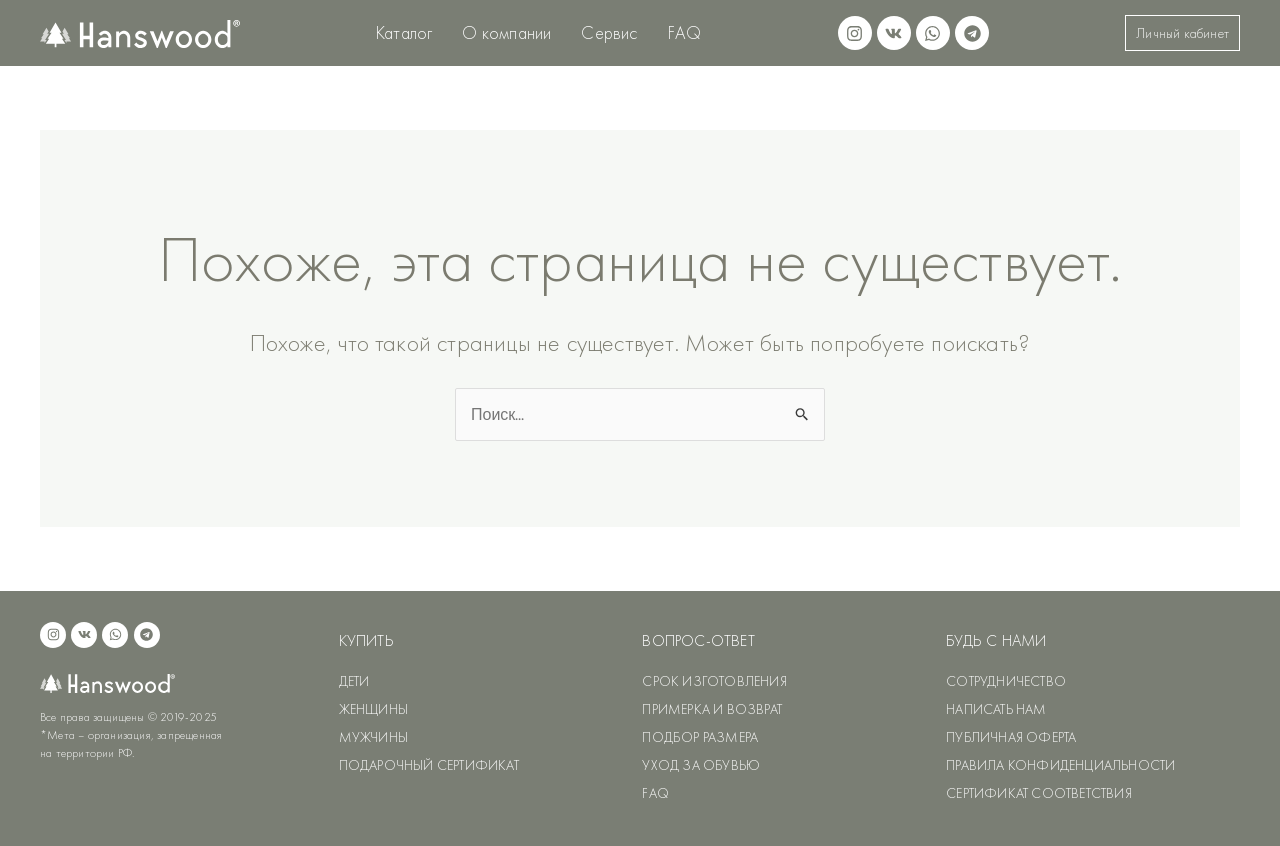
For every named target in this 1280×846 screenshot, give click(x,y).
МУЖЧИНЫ (373, 737)
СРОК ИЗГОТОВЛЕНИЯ (714, 681)
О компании (506, 32)
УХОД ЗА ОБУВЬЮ (701, 765)
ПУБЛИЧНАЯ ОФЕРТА (1011, 737)
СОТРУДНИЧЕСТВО (1006, 681)
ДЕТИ (354, 681)
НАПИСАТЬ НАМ (996, 709)
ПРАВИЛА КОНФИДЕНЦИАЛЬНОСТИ (1060, 765)
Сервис (609, 32)
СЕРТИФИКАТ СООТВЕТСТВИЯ (1039, 793)
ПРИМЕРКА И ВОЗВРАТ (712, 709)
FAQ (685, 32)
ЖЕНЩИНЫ (373, 709)
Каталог (404, 32)
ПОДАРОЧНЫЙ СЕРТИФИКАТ (429, 765)
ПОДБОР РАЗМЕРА (700, 737)
